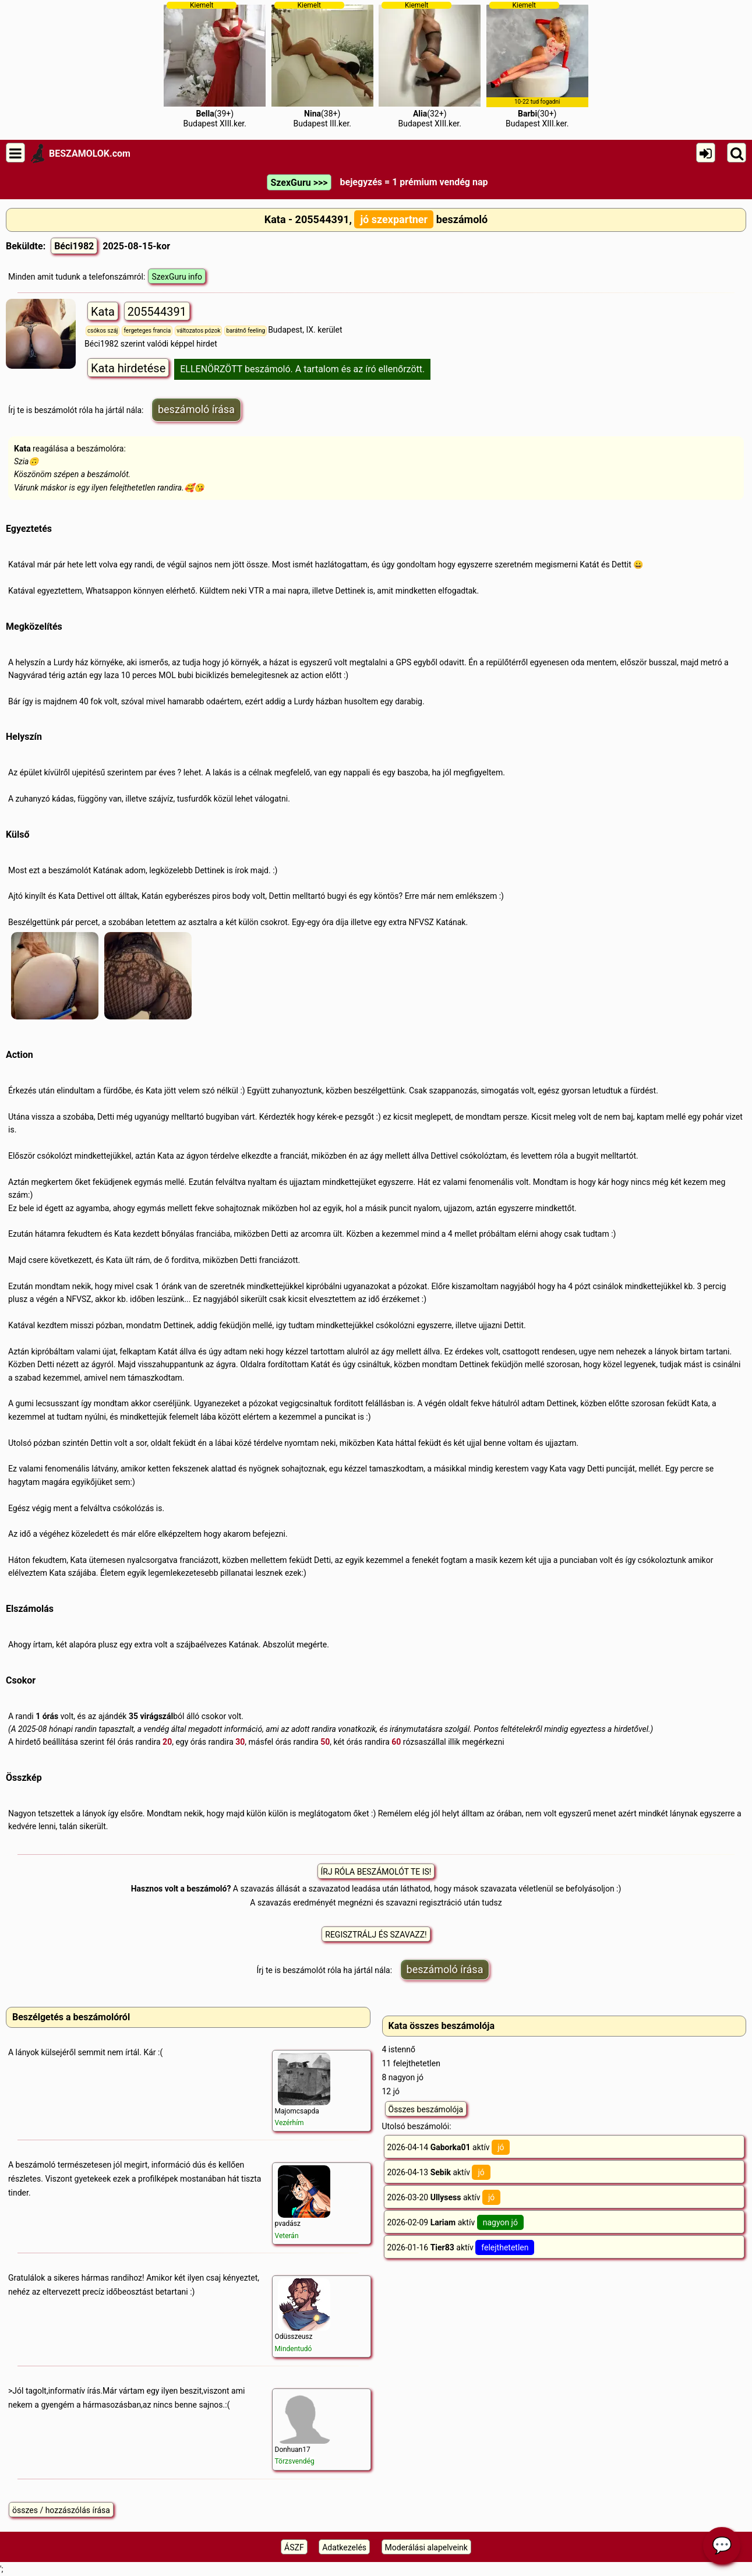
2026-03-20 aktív (444, 2197)
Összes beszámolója (426, 2109)
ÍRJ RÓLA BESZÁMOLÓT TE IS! (376, 1871)
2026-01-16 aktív (461, 2247)
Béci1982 (74, 246)
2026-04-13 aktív (438, 2172)
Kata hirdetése (128, 368)
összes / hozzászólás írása (61, 2510)
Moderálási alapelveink (426, 2547)
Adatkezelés (344, 2547)
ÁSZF (294, 2547)
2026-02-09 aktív (455, 2222)
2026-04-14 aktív (448, 2147)
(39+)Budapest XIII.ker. (215, 64)
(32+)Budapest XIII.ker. (430, 64)
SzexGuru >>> (298, 182)
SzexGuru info (176, 276)
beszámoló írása (196, 409)
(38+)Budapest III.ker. (322, 64)
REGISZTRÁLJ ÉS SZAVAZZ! (375, 1934)
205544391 (157, 312)
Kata (103, 312)
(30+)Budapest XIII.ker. (537, 64)
